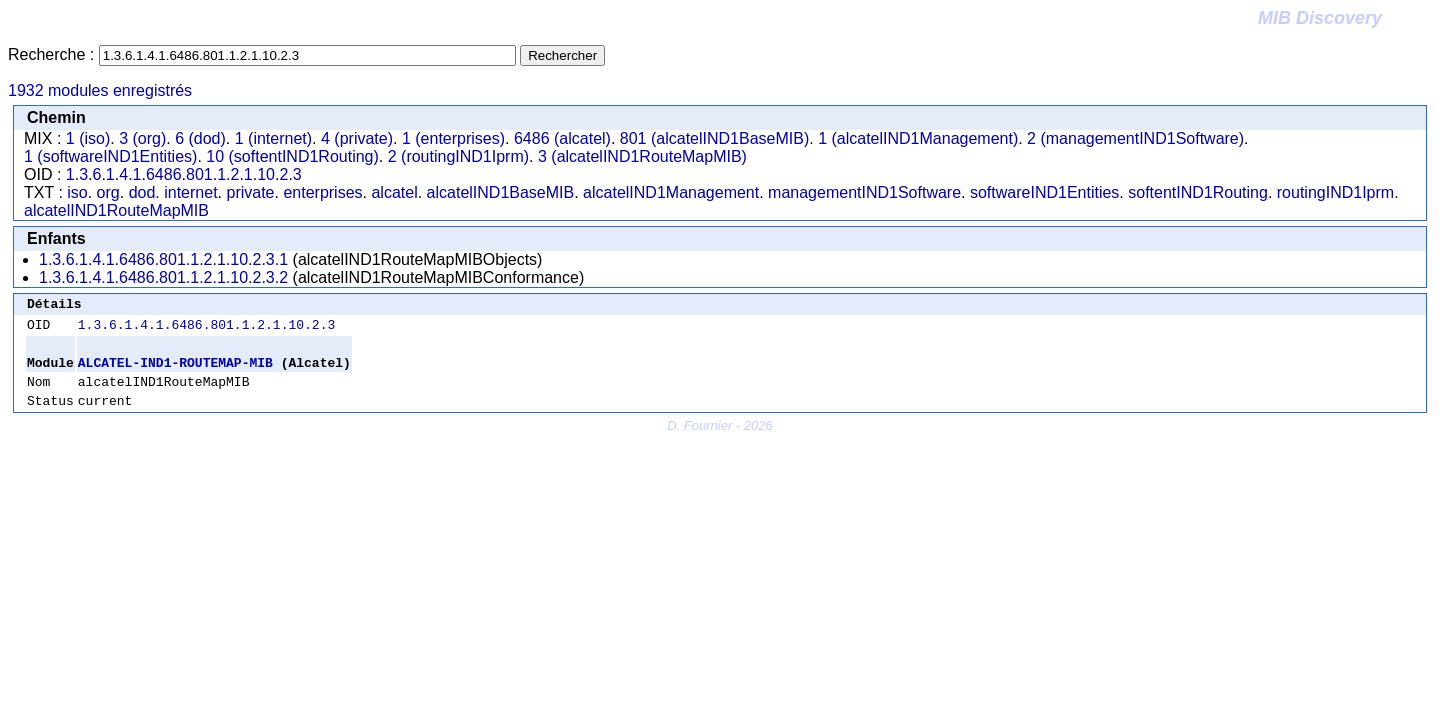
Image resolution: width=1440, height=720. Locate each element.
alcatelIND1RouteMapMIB (116, 210)
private (250, 192)
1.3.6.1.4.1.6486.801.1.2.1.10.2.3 (206, 330)
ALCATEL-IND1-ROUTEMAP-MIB (175, 371)
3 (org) (142, 138)
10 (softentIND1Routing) (292, 156)
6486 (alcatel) (562, 138)
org (108, 192)
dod (142, 192)
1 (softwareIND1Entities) (110, 156)
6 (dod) (200, 138)
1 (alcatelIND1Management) (918, 138)
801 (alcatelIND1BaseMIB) (714, 138)
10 (266, 174)
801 (199, 174)
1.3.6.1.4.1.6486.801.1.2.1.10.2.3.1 (163, 259)
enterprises (322, 192)
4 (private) (357, 138)
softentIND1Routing (1198, 192)
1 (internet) (273, 138)
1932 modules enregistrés (100, 90)
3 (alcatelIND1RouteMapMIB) (642, 156)
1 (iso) (88, 138)
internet (190, 192)
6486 (164, 174)
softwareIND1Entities (1044, 192)
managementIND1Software (864, 192)
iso (77, 192)
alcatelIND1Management (671, 192)
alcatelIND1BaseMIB (501, 192)
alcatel (394, 192)
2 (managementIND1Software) (1135, 138)
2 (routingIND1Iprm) (458, 156)
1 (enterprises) (453, 138)
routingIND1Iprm (1335, 192)
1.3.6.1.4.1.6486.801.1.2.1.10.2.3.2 (163, 277)
